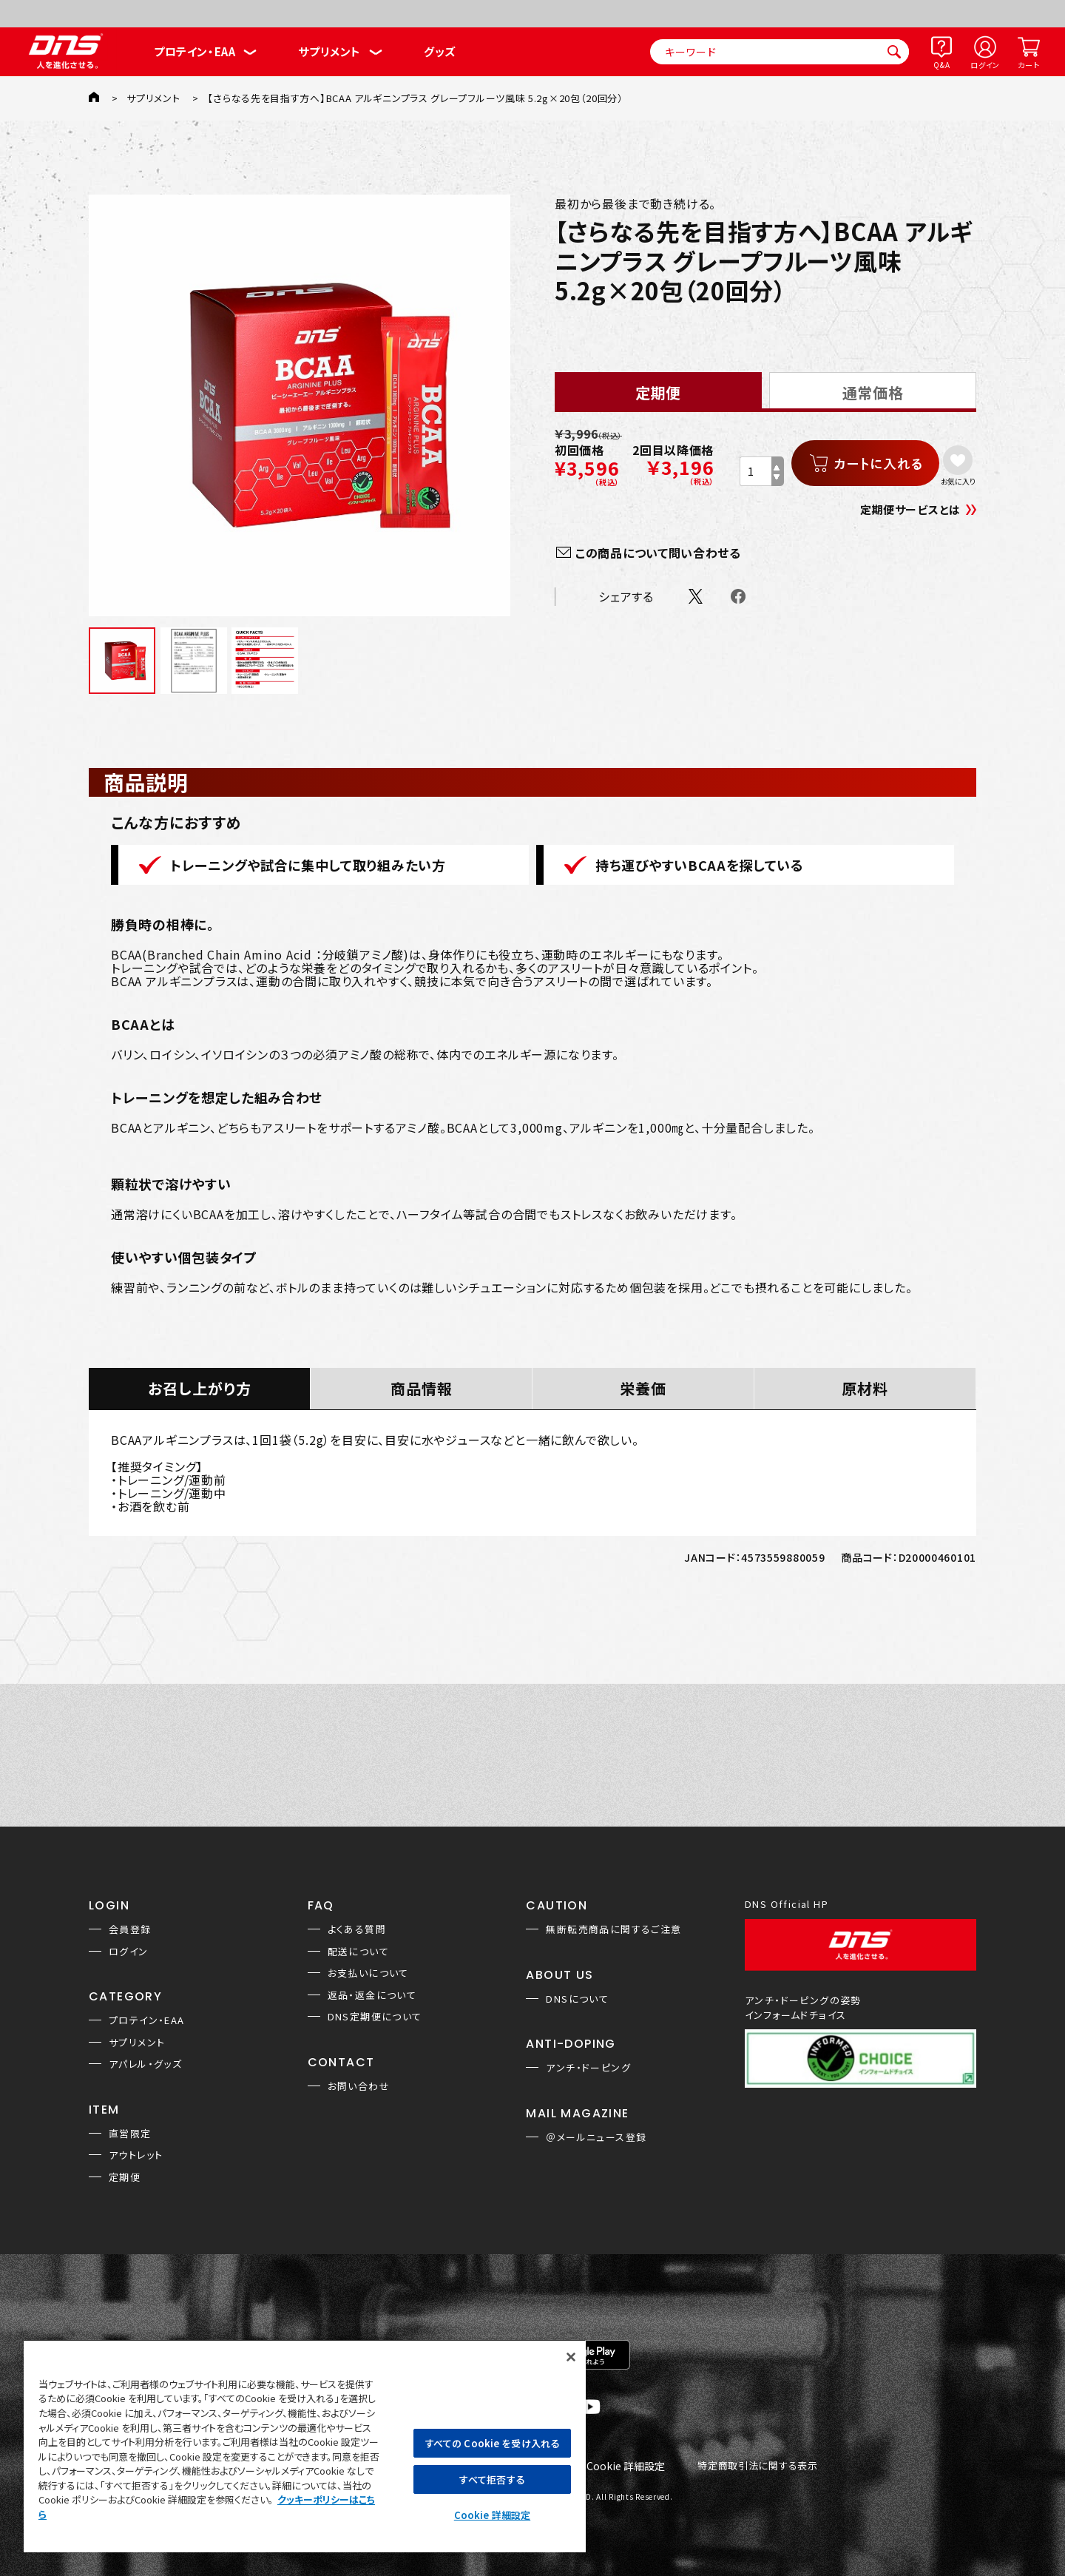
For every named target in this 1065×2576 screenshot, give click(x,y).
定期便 (125, 2177)
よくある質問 (357, 1929)
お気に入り (958, 481)
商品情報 (421, 1388)
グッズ (440, 51)
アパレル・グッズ (145, 2064)
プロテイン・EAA (194, 51)
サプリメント (329, 51)
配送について (358, 1951)
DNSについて (577, 1999)
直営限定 (130, 2133)
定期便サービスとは (910, 509)
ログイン (985, 64)
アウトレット (136, 2155)
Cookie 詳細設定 (625, 2466)
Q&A (941, 64)
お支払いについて (368, 1973)
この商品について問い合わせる (658, 553)
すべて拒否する (492, 2479)
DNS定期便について (375, 2016)
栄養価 (643, 1388)
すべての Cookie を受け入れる (492, 2443)
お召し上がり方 (199, 1388)
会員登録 (130, 1929)
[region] (305, 2445)
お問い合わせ (359, 2086)
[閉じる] (571, 2357)
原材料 (865, 1388)
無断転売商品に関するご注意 (613, 1929)
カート (1028, 64)
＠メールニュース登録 (596, 2137)
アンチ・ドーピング (588, 2067)
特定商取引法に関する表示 (757, 2466)
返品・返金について (372, 1995)
